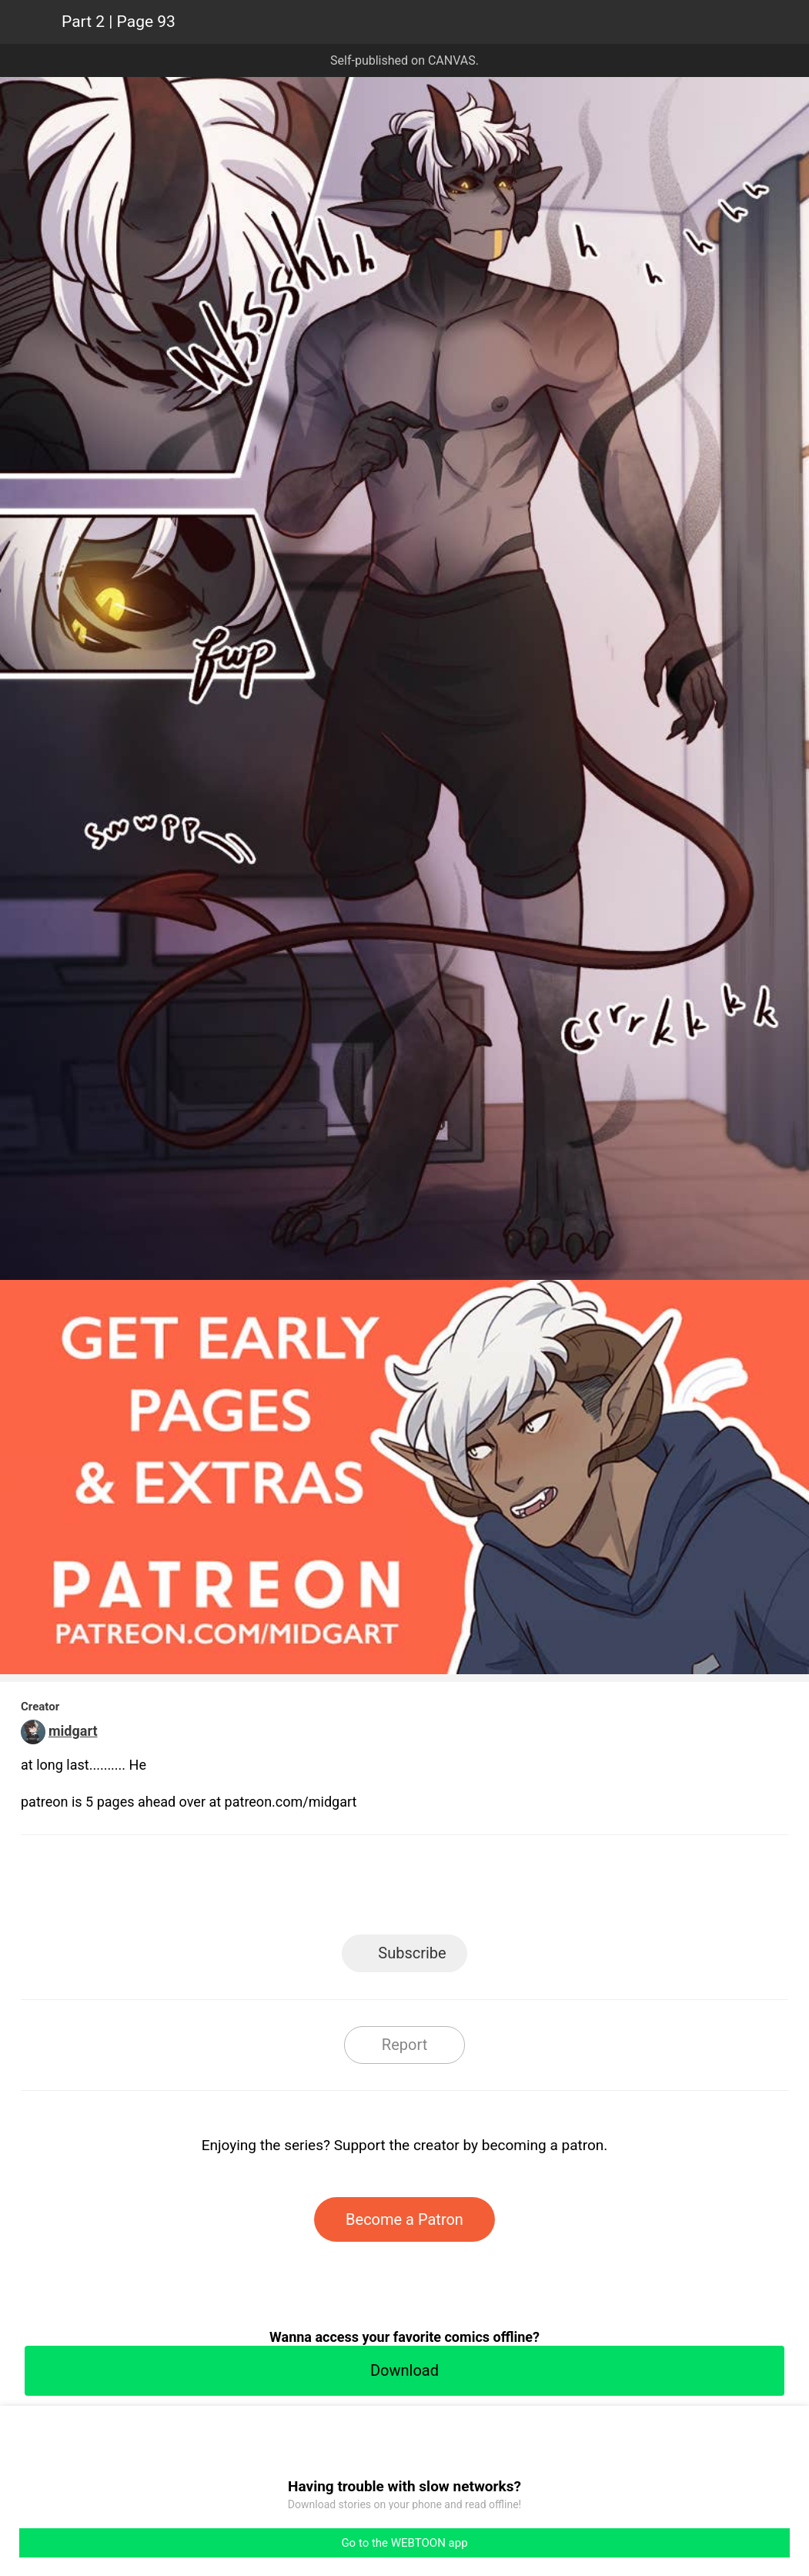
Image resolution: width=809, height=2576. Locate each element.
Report (404, 2044)
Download (404, 2370)
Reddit (543, 1889)
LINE (266, 1889)
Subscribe (412, 1953)
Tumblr (473, 1889)
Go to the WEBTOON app (404, 2543)
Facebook (335, 1889)
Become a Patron (404, 2219)
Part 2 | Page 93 (119, 21)
